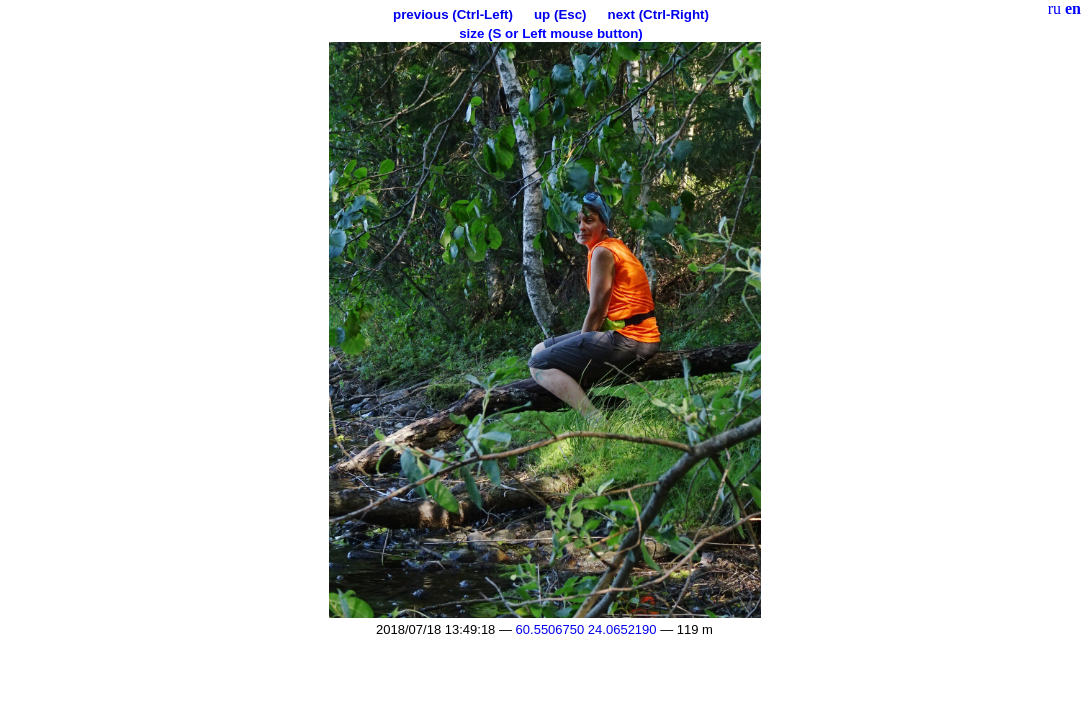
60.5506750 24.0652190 (586, 629)
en (1073, 8)
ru (1054, 8)
